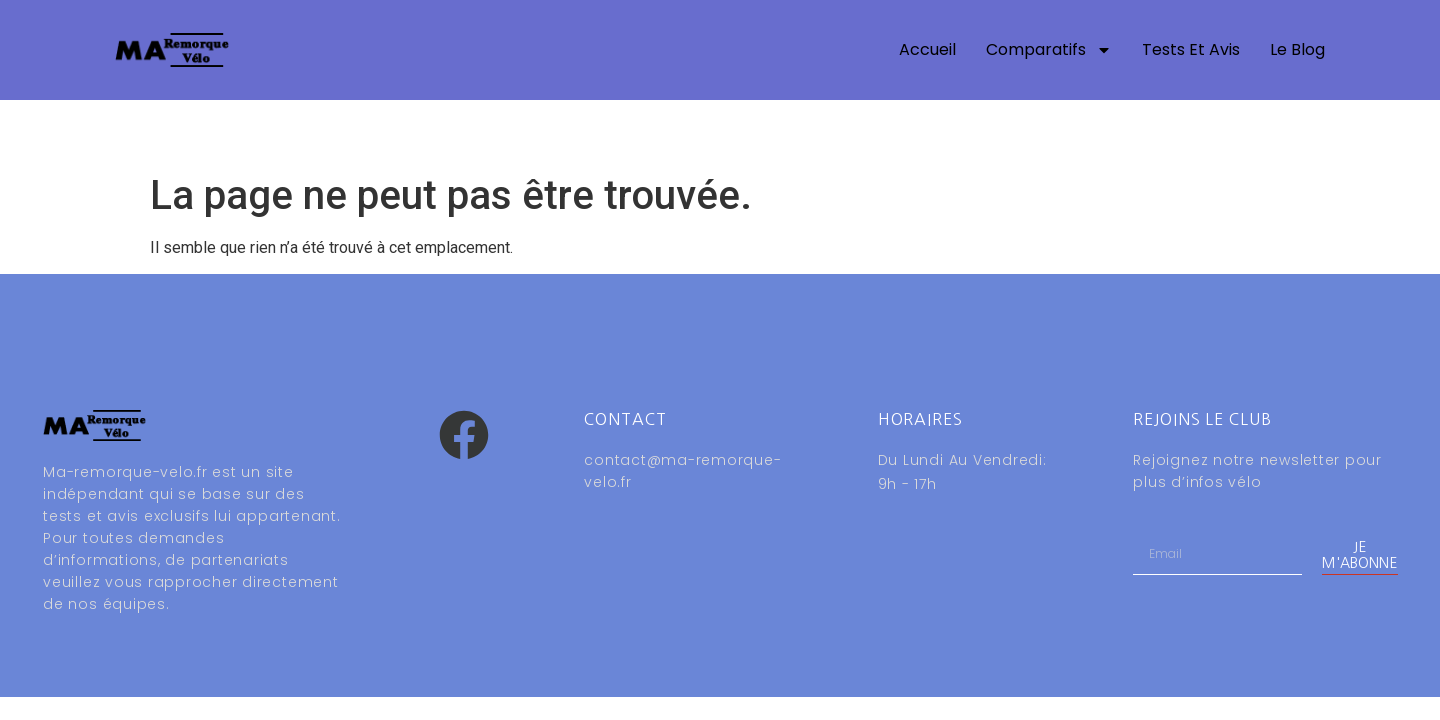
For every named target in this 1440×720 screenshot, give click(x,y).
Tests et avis (1191, 49)
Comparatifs (1049, 50)
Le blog (1297, 49)
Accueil (927, 49)
